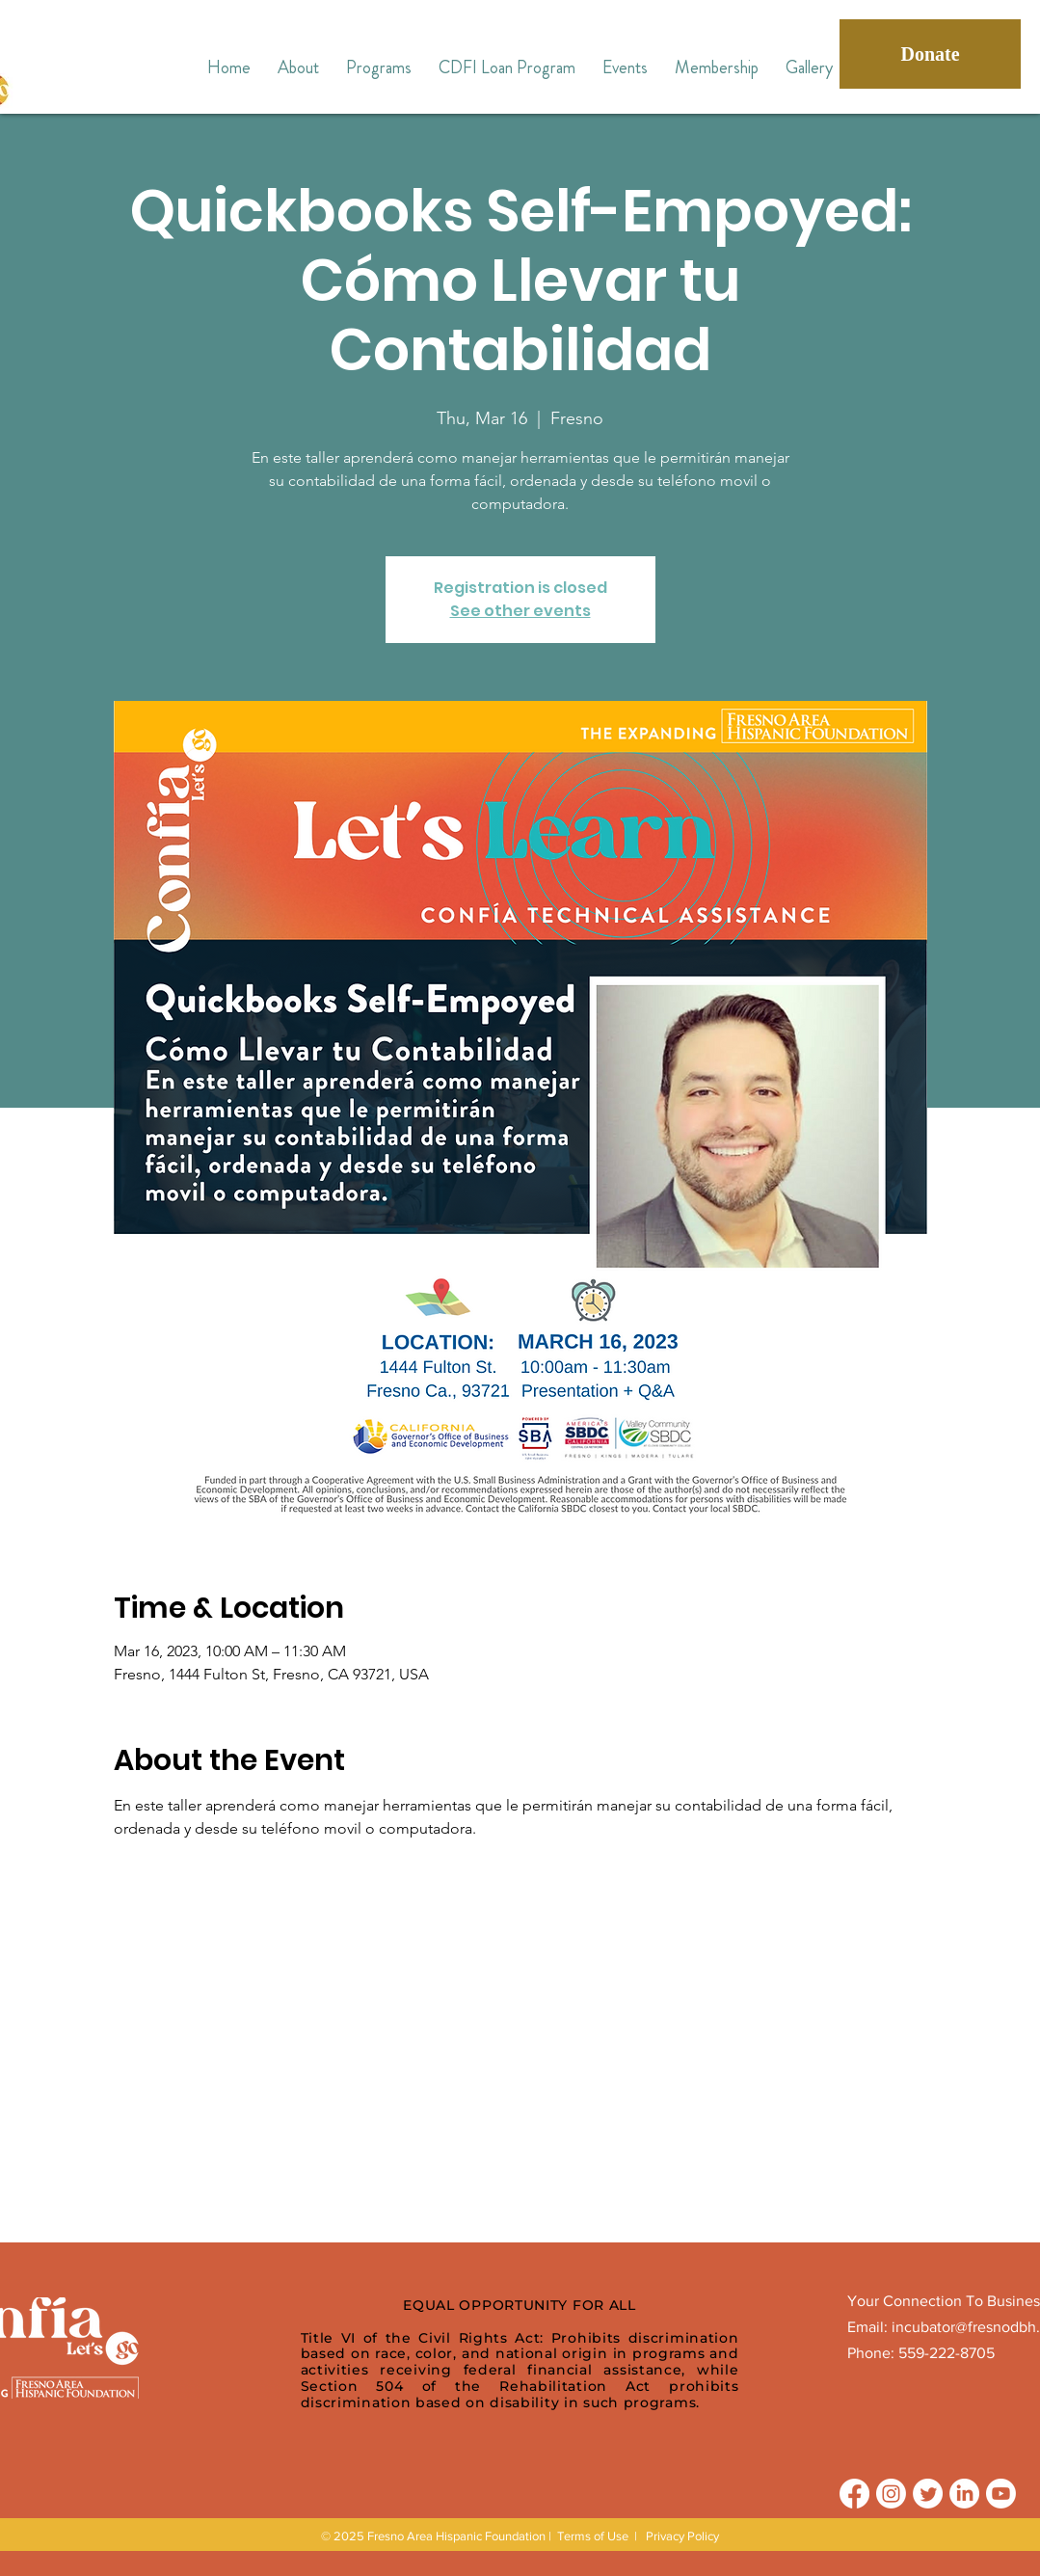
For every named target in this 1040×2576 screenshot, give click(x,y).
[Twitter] (928, 2494)
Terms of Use (592, 2536)
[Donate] (930, 54)
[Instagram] (891, 2494)
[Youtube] (1001, 2494)
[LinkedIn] (964, 2494)
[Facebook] (854, 2494)
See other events (520, 611)
